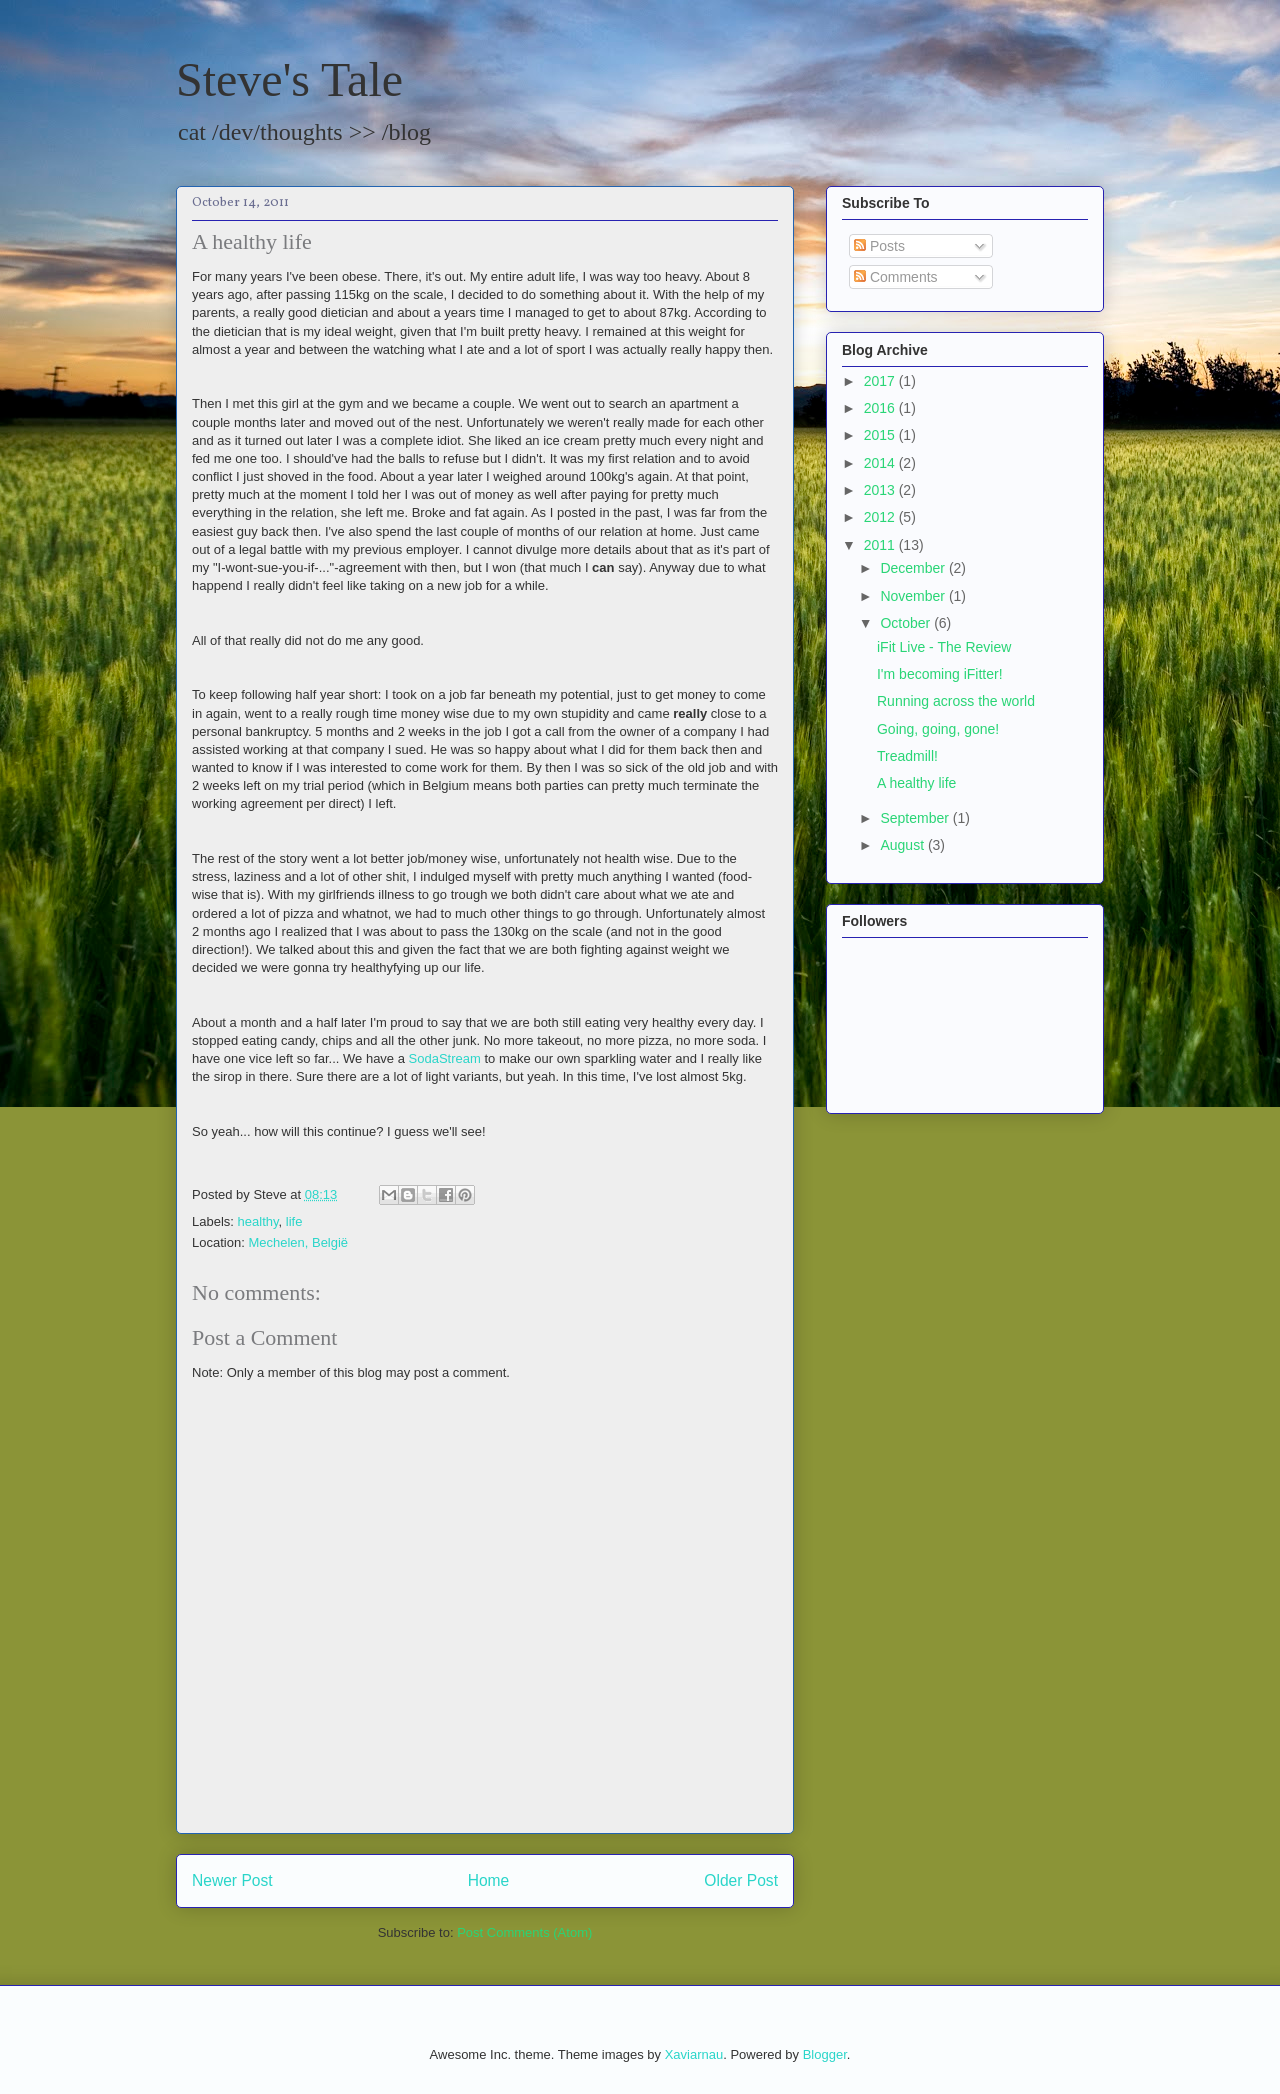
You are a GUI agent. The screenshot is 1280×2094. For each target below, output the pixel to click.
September (916, 818)
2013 (881, 490)
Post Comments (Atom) (524, 1932)
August (903, 845)
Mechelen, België (298, 1242)
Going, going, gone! (938, 729)
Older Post (741, 1880)
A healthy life (916, 783)
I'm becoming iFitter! (940, 674)
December (914, 568)
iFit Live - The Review (944, 647)
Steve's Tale (289, 79)
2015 (881, 435)
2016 (881, 408)
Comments (896, 277)
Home (489, 1880)
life (294, 1221)
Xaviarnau (694, 2054)
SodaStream (445, 1058)
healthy (258, 1221)
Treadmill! (907, 756)
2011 (881, 545)
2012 (881, 517)
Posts (879, 246)
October (907, 623)
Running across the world (956, 701)
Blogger (825, 2054)
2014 (881, 463)
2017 (881, 381)
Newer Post (232, 1880)
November (914, 596)
